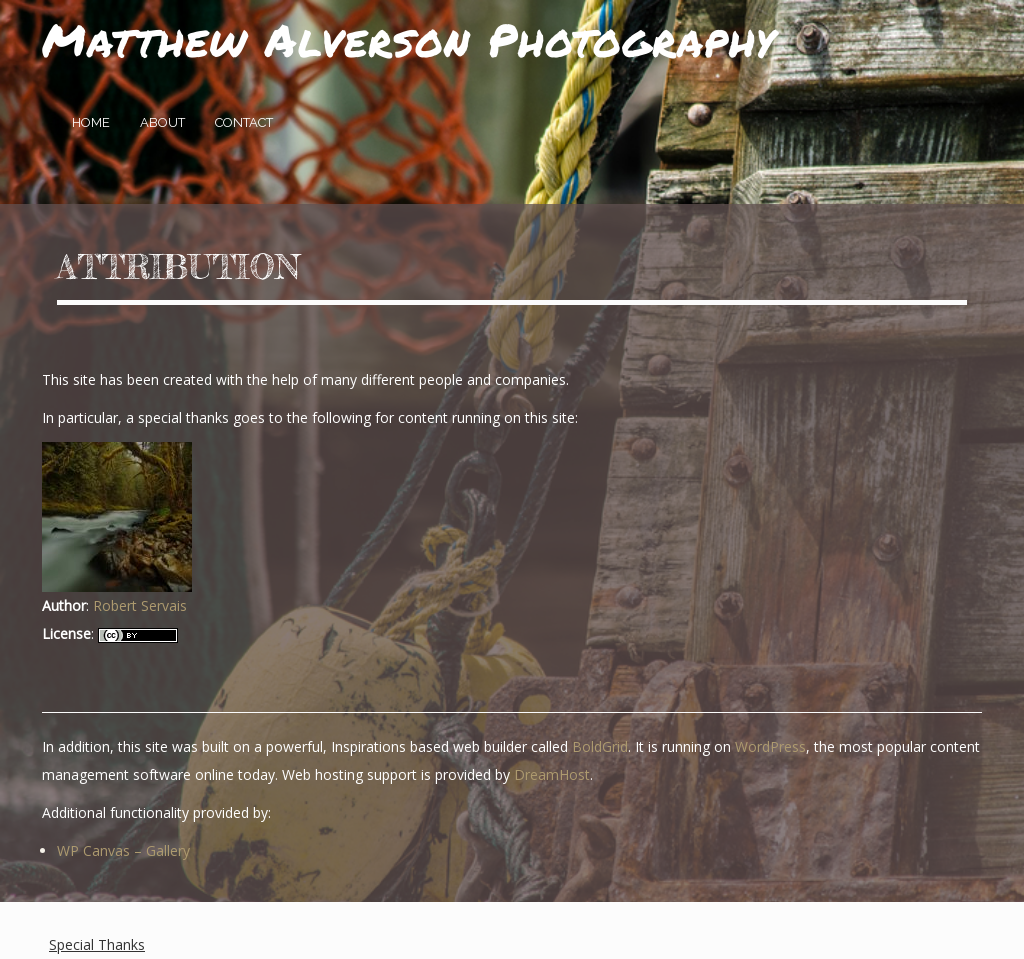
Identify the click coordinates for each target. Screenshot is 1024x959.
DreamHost (552, 774)
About (162, 122)
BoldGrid (600, 746)
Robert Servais (140, 605)
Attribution (178, 267)
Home (91, 122)
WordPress (770, 746)
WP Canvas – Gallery (123, 850)
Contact (244, 122)
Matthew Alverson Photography (408, 39)
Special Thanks (97, 944)
